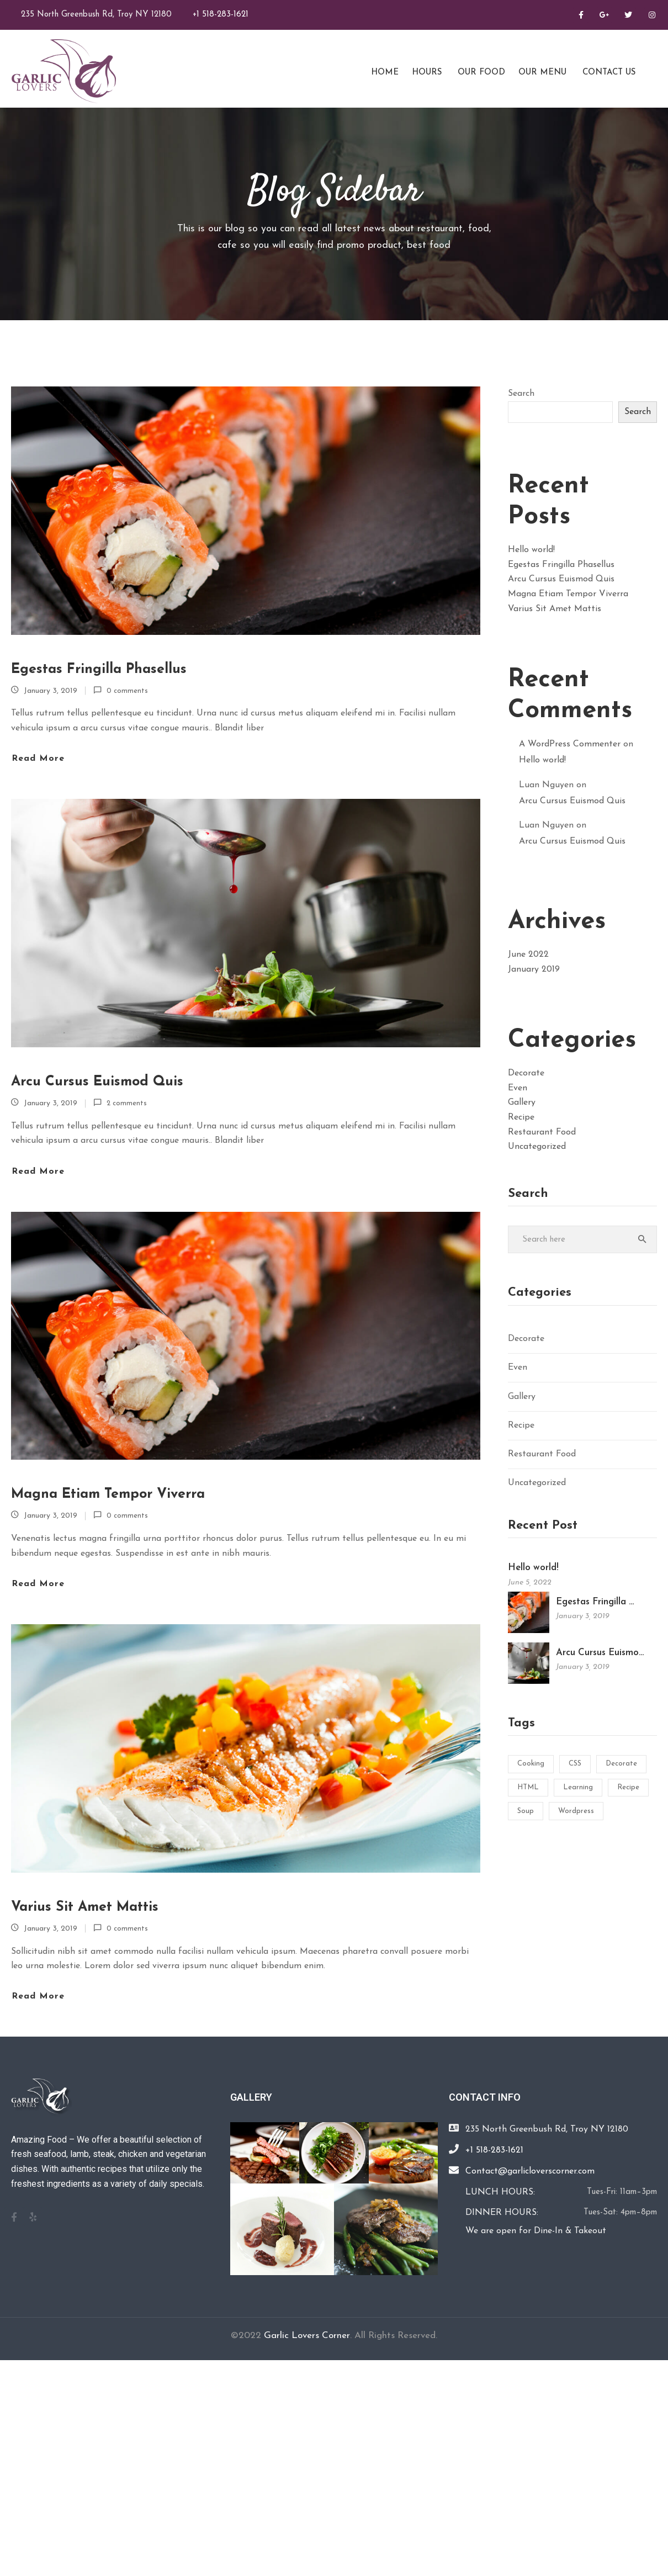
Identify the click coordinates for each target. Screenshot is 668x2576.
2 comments (127, 1103)
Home (383, 72)
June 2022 (528, 954)
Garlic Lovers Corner (307, 2335)
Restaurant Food (542, 1132)
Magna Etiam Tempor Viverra (108, 1494)
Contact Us (607, 72)
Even (517, 1088)
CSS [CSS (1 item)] (575, 1763)
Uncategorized (537, 1146)
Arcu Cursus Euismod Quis (97, 1082)
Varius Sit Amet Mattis (84, 1907)
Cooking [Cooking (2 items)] (530, 1763)
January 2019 (534, 969)
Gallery (522, 1102)
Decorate (526, 1073)
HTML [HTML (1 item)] (528, 1787)
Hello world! (531, 549)
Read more (38, 758)
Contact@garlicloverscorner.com (530, 2171)
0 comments (127, 691)
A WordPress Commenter (570, 744)
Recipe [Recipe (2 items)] (628, 1787)
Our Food (480, 72)
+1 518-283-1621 (220, 14)
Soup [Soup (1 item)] (525, 1811)
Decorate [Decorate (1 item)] (621, 1763)
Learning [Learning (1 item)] (578, 1787)
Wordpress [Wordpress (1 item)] (576, 1811)
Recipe (521, 1117)
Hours (427, 72)
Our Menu (542, 72)
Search (521, 393)
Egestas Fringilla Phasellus (99, 669)
